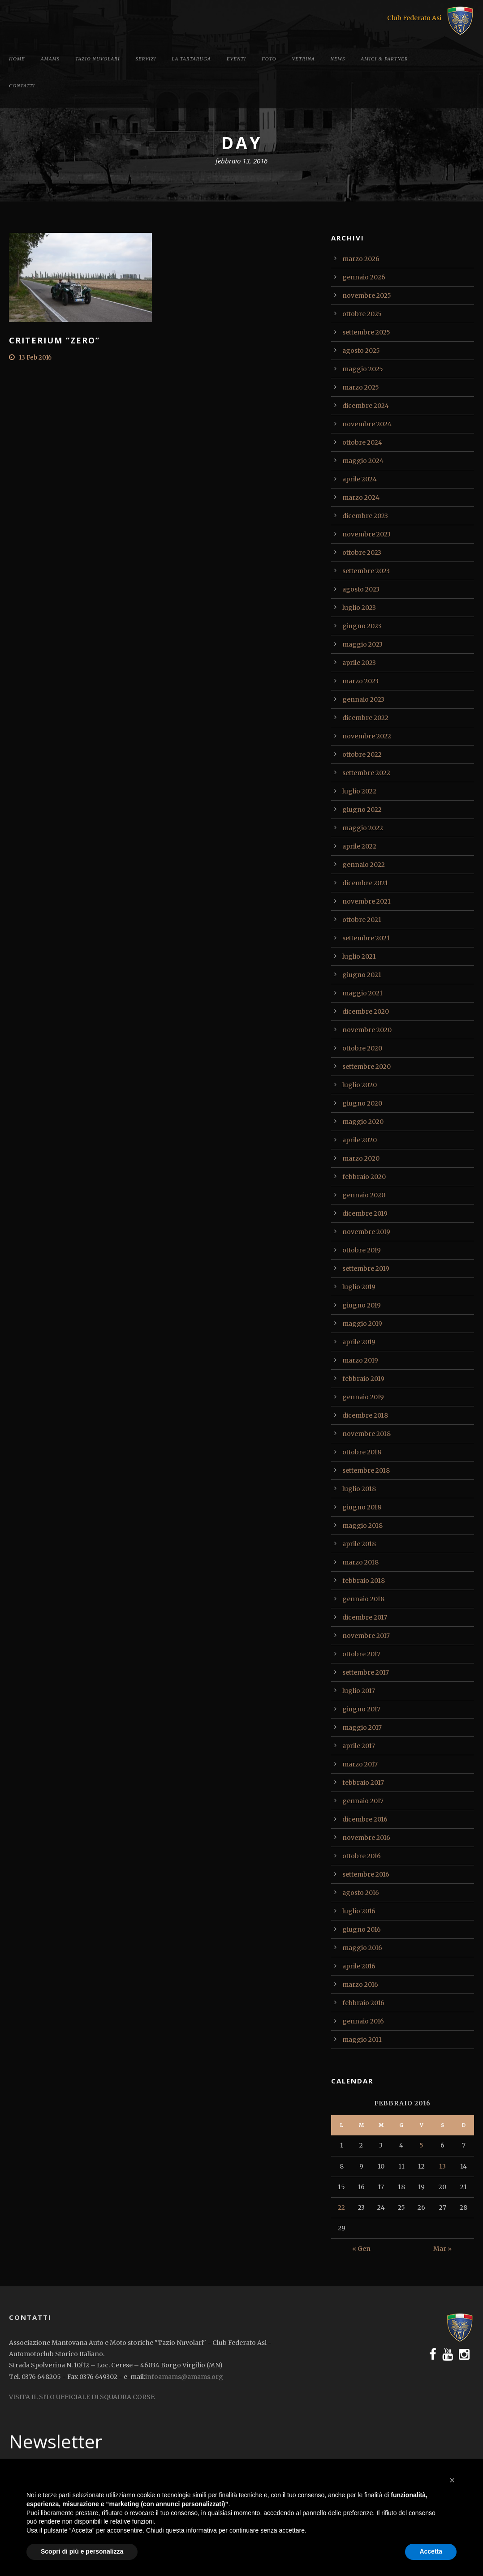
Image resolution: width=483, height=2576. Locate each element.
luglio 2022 (359, 791)
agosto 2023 (361, 589)
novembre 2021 (366, 901)
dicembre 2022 (365, 718)
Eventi (236, 58)
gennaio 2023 (363, 699)
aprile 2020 (359, 1140)
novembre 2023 (366, 534)
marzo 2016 (360, 1984)
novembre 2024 (367, 424)
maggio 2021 (362, 993)
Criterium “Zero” (54, 340)
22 (341, 2207)
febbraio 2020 (364, 1177)
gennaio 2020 (363, 1195)
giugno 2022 (362, 810)
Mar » (442, 2249)
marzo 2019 (360, 1360)
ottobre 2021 (361, 920)
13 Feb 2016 (35, 357)
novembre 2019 (366, 1232)
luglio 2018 (359, 1489)
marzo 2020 (361, 1158)
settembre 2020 (366, 1067)
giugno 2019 (361, 1305)
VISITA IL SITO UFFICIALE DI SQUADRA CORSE (82, 2397)
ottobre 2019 (361, 1250)
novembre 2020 (367, 1030)
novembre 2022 (366, 736)
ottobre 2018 (361, 1452)
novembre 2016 (366, 1838)
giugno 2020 (362, 1103)
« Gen (361, 2249)
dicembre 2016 (365, 1819)
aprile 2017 (358, 1746)
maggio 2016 (362, 1948)
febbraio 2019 (363, 1379)
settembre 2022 (366, 773)
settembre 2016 (365, 1874)
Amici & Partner (384, 58)
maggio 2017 (362, 1727)
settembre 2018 (366, 1470)
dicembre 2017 (364, 1617)
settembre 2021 (366, 938)
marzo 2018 (360, 1562)
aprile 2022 (359, 846)
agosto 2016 (360, 1893)
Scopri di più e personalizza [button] (82, 2551)
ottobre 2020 (362, 1048)
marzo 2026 (361, 259)
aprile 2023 (359, 663)
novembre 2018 (366, 1434)
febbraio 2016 (363, 2003)
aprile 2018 (359, 1544)
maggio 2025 (362, 369)
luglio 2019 (358, 1287)
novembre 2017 (366, 1636)
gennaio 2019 (363, 1397)
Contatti (22, 85)
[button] (452, 2480)
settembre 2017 (365, 1672)
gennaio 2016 (363, 2021)
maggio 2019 (362, 1324)
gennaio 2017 (363, 1801)
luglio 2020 (359, 1085)
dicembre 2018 (365, 1415)
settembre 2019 (365, 1268)
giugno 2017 (361, 1709)
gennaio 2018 (363, 1599)
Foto (269, 58)
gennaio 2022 (363, 865)
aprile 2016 (358, 1966)
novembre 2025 (366, 295)
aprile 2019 (358, 1342)
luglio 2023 (359, 608)
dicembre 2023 (365, 516)
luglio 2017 (358, 1691)
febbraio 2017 (363, 1783)
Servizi (145, 58)
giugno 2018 (361, 1507)
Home (17, 58)
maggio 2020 (363, 1122)
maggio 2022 (362, 828)
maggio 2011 (362, 2040)
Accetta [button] (430, 2551)
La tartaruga (191, 58)
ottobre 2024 (362, 442)
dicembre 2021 (365, 883)
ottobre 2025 (362, 314)
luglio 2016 (358, 1911)
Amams (50, 58)
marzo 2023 (360, 681)
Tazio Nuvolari (97, 58)
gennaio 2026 (363, 277)
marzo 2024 (361, 497)
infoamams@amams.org (184, 2377)
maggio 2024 (363, 461)
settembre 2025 (366, 332)
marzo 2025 (360, 387)
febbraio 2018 (363, 1581)
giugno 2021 (361, 975)
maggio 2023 (362, 644)
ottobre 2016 (361, 1856)
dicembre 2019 (365, 1213)
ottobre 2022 (362, 754)
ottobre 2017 (361, 1654)
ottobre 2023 (361, 553)
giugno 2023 (361, 626)
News (338, 58)
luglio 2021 (359, 956)
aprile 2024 (359, 479)
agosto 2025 (361, 351)
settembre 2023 (366, 571)
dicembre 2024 (365, 406)
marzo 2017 (360, 1764)
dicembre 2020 (365, 1011)
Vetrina (303, 58)
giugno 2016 (361, 1929)
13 (442, 2166)
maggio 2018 (362, 1526)
